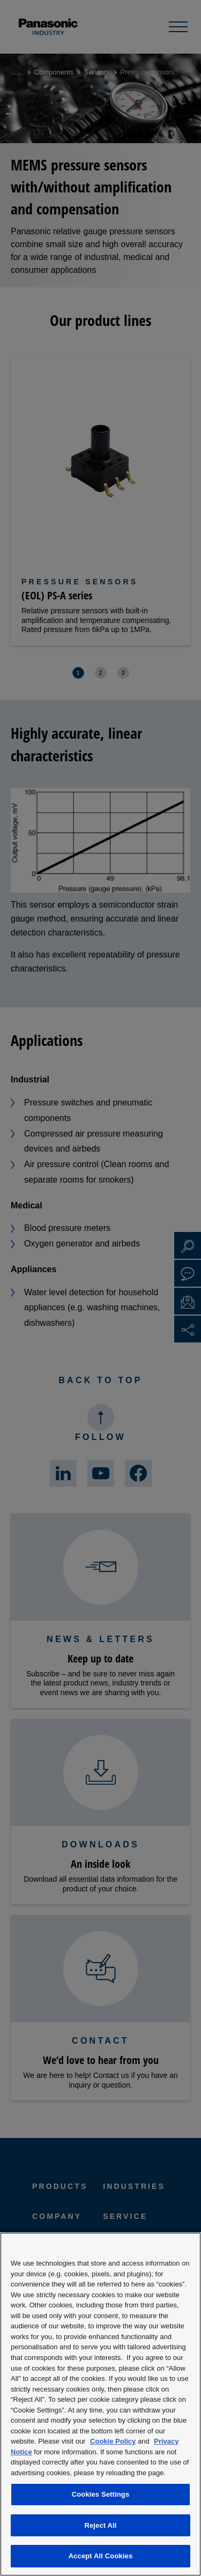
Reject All (100, 2525)
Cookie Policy (113, 2441)
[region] (100, 2404)
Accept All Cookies (101, 2556)
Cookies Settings (101, 2494)
